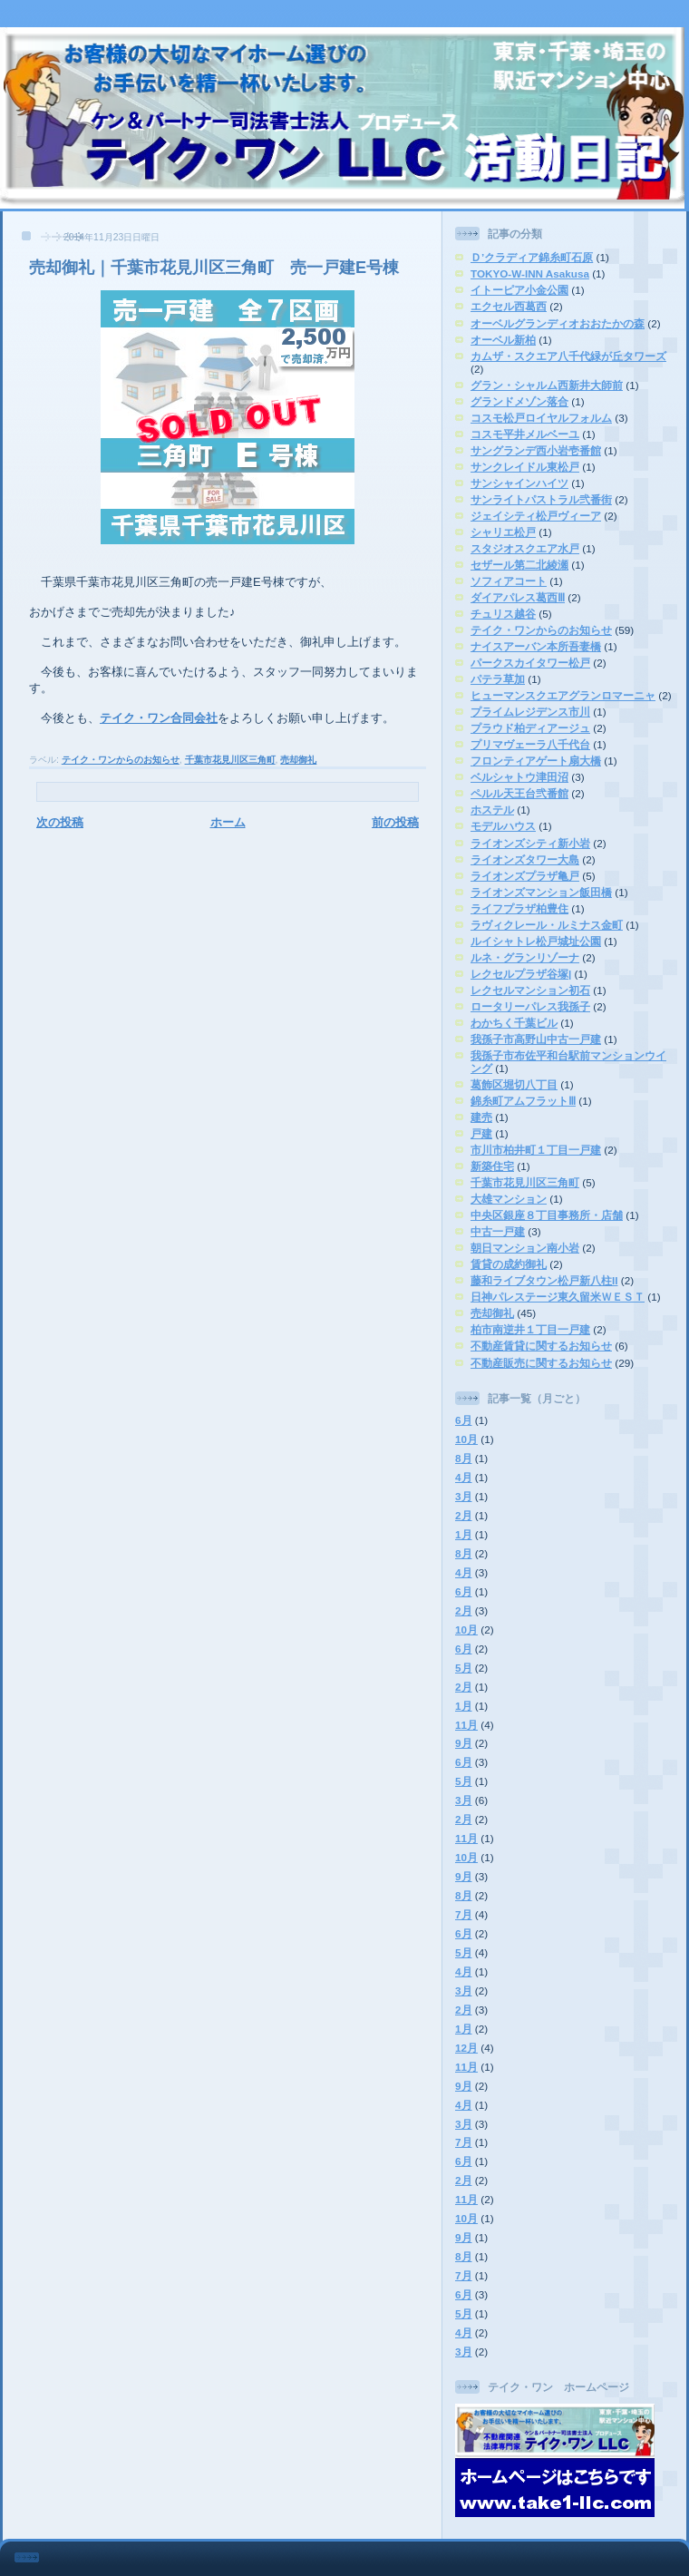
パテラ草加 (498, 679)
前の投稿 (395, 822)
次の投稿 (59, 822)
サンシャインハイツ (519, 483)
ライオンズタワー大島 (525, 859)
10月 (466, 1439)
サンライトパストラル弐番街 (541, 499)
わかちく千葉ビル (514, 1023)
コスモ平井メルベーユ (525, 434)
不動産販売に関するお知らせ (541, 1363)
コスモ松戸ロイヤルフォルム (541, 418)
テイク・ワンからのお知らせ (121, 760)
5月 (463, 1667)
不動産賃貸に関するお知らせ (541, 1345)
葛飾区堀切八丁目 (514, 1084)
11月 (466, 1725)
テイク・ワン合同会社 (159, 718)
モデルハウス (503, 826)
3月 (463, 1496)
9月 (463, 1743)
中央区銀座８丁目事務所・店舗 (547, 1215)
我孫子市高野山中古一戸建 (536, 1039)
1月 (463, 1534)
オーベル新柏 (503, 340)
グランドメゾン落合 (519, 401)
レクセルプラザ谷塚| (521, 974)
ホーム (228, 822)
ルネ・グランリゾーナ (525, 957)
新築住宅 (492, 1166)
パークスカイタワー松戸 (530, 662)
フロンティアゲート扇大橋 (536, 760)
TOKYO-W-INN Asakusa (530, 273)
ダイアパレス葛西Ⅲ (518, 597)
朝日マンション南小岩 (525, 1248)
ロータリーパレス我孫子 (530, 1006)
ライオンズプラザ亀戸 (525, 876)
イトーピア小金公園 (519, 290)
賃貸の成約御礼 (509, 1264)
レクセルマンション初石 (530, 990)
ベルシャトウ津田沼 (519, 777)
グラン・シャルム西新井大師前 (547, 385)
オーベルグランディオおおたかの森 (558, 323)
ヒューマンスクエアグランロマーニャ (563, 695)
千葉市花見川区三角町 (230, 760)
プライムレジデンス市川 (530, 711)
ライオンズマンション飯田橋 (541, 892)
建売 (481, 1117)
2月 (463, 1515)
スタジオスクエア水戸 (525, 548)
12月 (466, 2048)
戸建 (481, 1133)
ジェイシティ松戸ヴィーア (536, 516)
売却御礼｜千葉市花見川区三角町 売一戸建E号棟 (214, 268)
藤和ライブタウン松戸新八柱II (544, 1280)
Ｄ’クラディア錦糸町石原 (532, 257)
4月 (463, 1477)
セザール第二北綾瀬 (519, 565)
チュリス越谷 (503, 614)
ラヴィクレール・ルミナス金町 (547, 925)
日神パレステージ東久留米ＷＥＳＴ (558, 1297)
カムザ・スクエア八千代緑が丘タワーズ (568, 356)
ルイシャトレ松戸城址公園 (536, 941)
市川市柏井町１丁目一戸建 (536, 1150)
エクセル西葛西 (509, 306)
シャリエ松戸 (503, 532)
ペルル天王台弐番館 (519, 793)
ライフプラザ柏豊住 (519, 908)
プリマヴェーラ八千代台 (530, 744)
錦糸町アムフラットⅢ (523, 1101)
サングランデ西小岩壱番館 (536, 450)
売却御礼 (298, 760)
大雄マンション (509, 1199)
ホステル (492, 809)
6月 (463, 1420)
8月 (463, 1458)
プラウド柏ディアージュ (530, 728)
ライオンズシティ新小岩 (530, 843)
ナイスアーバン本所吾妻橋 (536, 646)
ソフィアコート (509, 581)
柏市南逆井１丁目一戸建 (530, 1329)
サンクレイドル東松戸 (525, 467)
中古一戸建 (498, 1231)
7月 (463, 1914)
